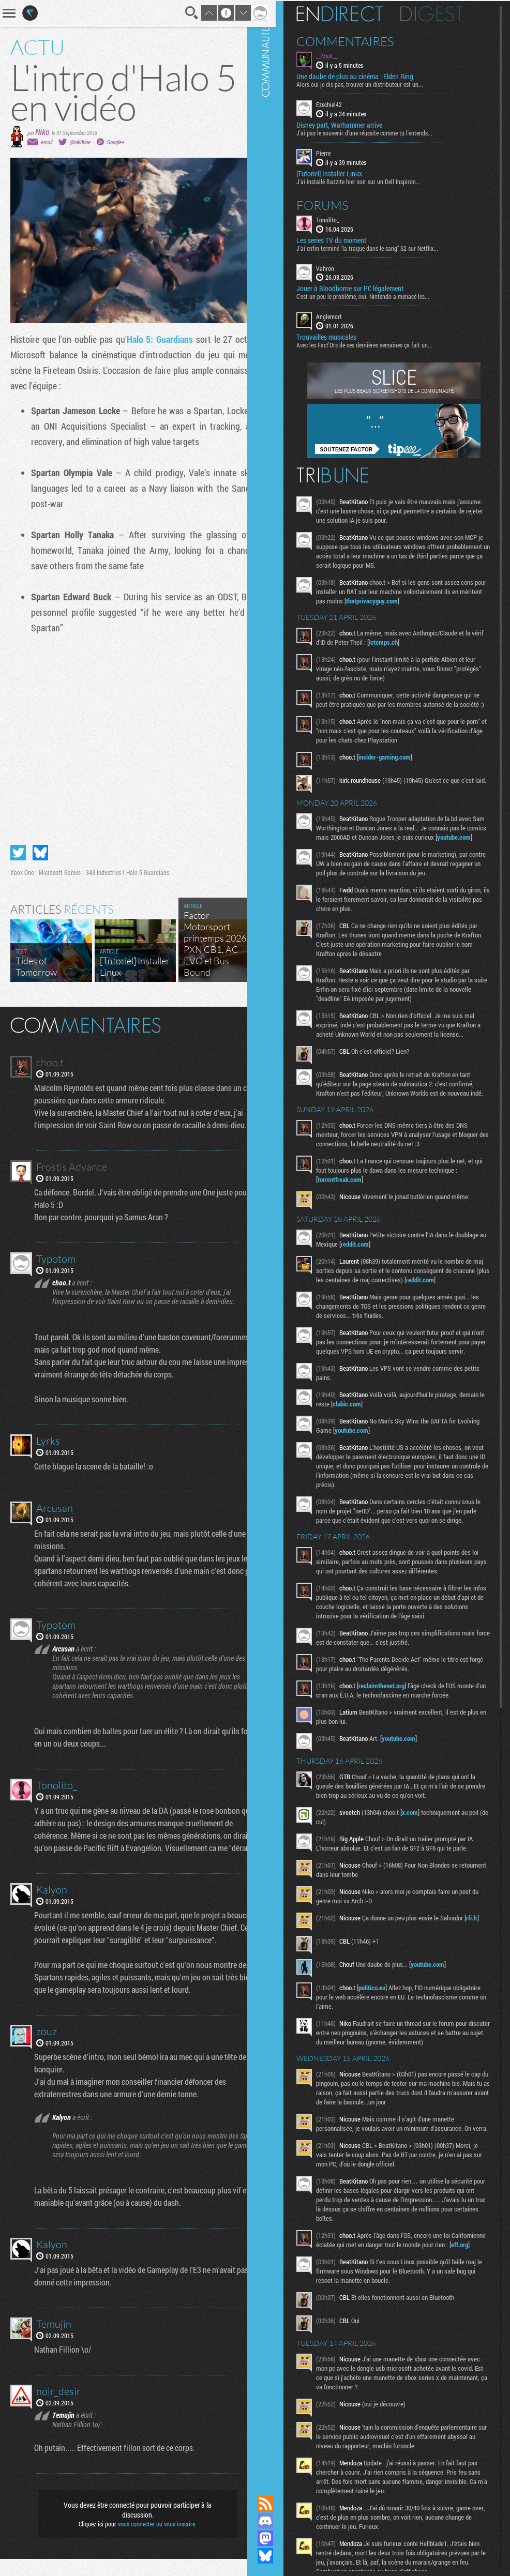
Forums (337, 203)
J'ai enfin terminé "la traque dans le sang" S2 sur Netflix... (382, 247)
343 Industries (103, 864)
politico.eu (386, 2058)
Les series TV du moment (346, 239)
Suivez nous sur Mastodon (280, 2538)
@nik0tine (80, 142)
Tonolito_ (342, 218)
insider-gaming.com (399, 765)
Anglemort (343, 315)
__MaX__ (341, 55)
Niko (42, 131)
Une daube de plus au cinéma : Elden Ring (369, 75)
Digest (446, 13)
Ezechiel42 (343, 103)
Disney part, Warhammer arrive (354, 124)
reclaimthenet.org (396, 1752)
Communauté (280, 1238)
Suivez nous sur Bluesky (280, 2556)
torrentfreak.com (354, 1218)
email (46, 142)
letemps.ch (411, 641)
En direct (354, 13)
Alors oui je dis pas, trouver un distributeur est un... (374, 83)
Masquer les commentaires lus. (244, 1016)
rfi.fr (337, 1994)
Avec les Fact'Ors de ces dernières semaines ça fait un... (379, 344)
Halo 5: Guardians (171, 339)
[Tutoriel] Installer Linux (344, 172)
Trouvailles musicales (341, 336)
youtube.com (349, 857)
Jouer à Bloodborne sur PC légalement (364, 287)
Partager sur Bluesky (40, 845)
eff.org (355, 2333)
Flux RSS (280, 2503)
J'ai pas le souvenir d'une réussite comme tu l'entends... (379, 132)
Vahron (340, 267)
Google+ (115, 142)
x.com (424, 1879)
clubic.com (388, 1452)
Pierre (338, 152)
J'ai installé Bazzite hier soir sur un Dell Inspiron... (373, 180)
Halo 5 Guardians (147, 864)
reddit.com (402, 1283)
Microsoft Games (60, 864)
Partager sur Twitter (18, 845)
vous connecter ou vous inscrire (149, 2541)
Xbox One (22, 864)
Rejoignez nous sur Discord (280, 2520)
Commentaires (360, 40)
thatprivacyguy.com (410, 599)
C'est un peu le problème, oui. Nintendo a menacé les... (377, 295)
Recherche (178, 13)
